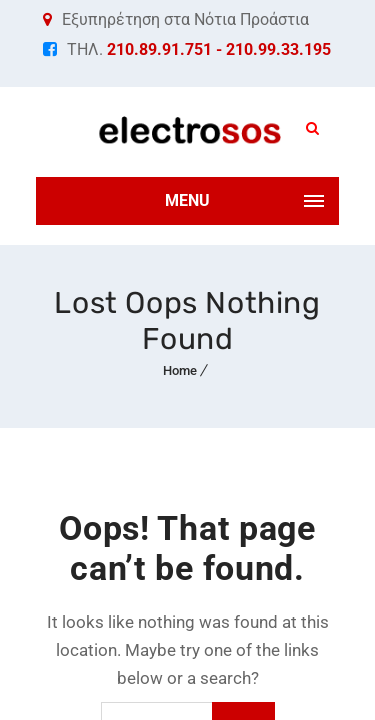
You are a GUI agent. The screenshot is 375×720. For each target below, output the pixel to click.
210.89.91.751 (159, 49)
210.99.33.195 (278, 49)
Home (180, 370)
